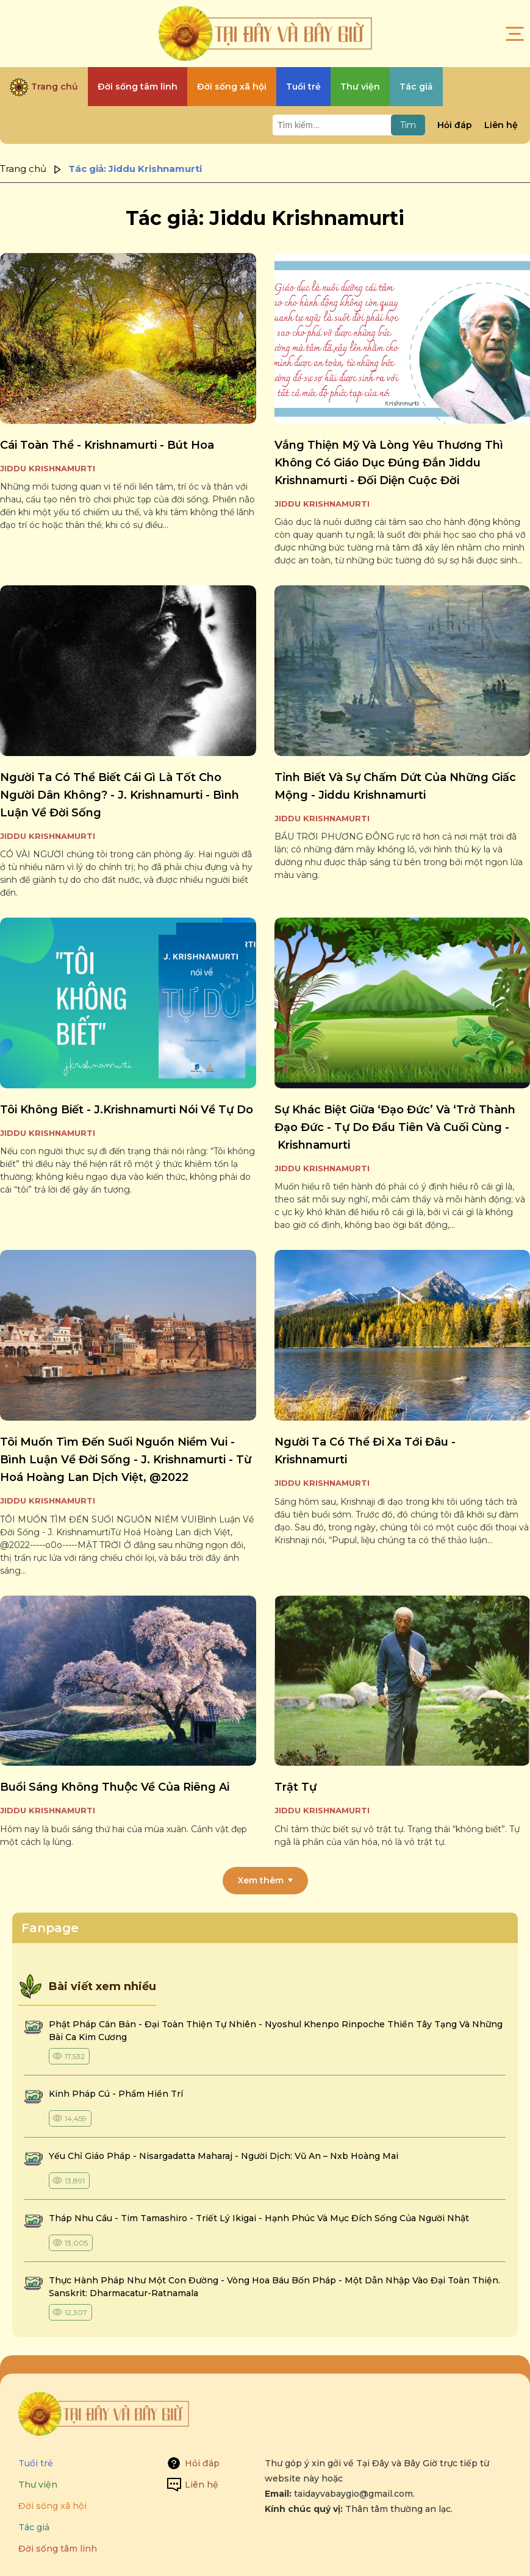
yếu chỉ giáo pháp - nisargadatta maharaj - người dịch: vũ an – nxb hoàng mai (223, 2155)
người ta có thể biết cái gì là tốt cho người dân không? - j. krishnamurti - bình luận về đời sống (119, 795)
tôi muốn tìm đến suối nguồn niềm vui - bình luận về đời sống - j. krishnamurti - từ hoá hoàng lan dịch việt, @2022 (125, 1459)
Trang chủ (23, 168)
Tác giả (33, 2527)
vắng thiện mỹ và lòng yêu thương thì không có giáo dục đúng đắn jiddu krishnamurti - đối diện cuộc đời (388, 462)
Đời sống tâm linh (57, 2548)
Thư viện (37, 2484)
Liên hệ (501, 125)
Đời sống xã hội (52, 2505)
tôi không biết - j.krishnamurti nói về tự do (126, 1109)
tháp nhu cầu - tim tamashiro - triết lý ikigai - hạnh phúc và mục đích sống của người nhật (259, 2218)
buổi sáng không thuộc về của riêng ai (114, 1787)
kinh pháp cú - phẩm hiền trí (117, 2093)
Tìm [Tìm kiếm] (408, 125)
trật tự (295, 1787)
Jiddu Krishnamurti (47, 468)
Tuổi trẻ (35, 2463)
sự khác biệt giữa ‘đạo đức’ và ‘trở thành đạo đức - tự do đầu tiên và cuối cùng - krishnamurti (394, 1127)
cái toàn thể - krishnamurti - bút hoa (107, 445)
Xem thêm (261, 1880)
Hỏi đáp (454, 125)
